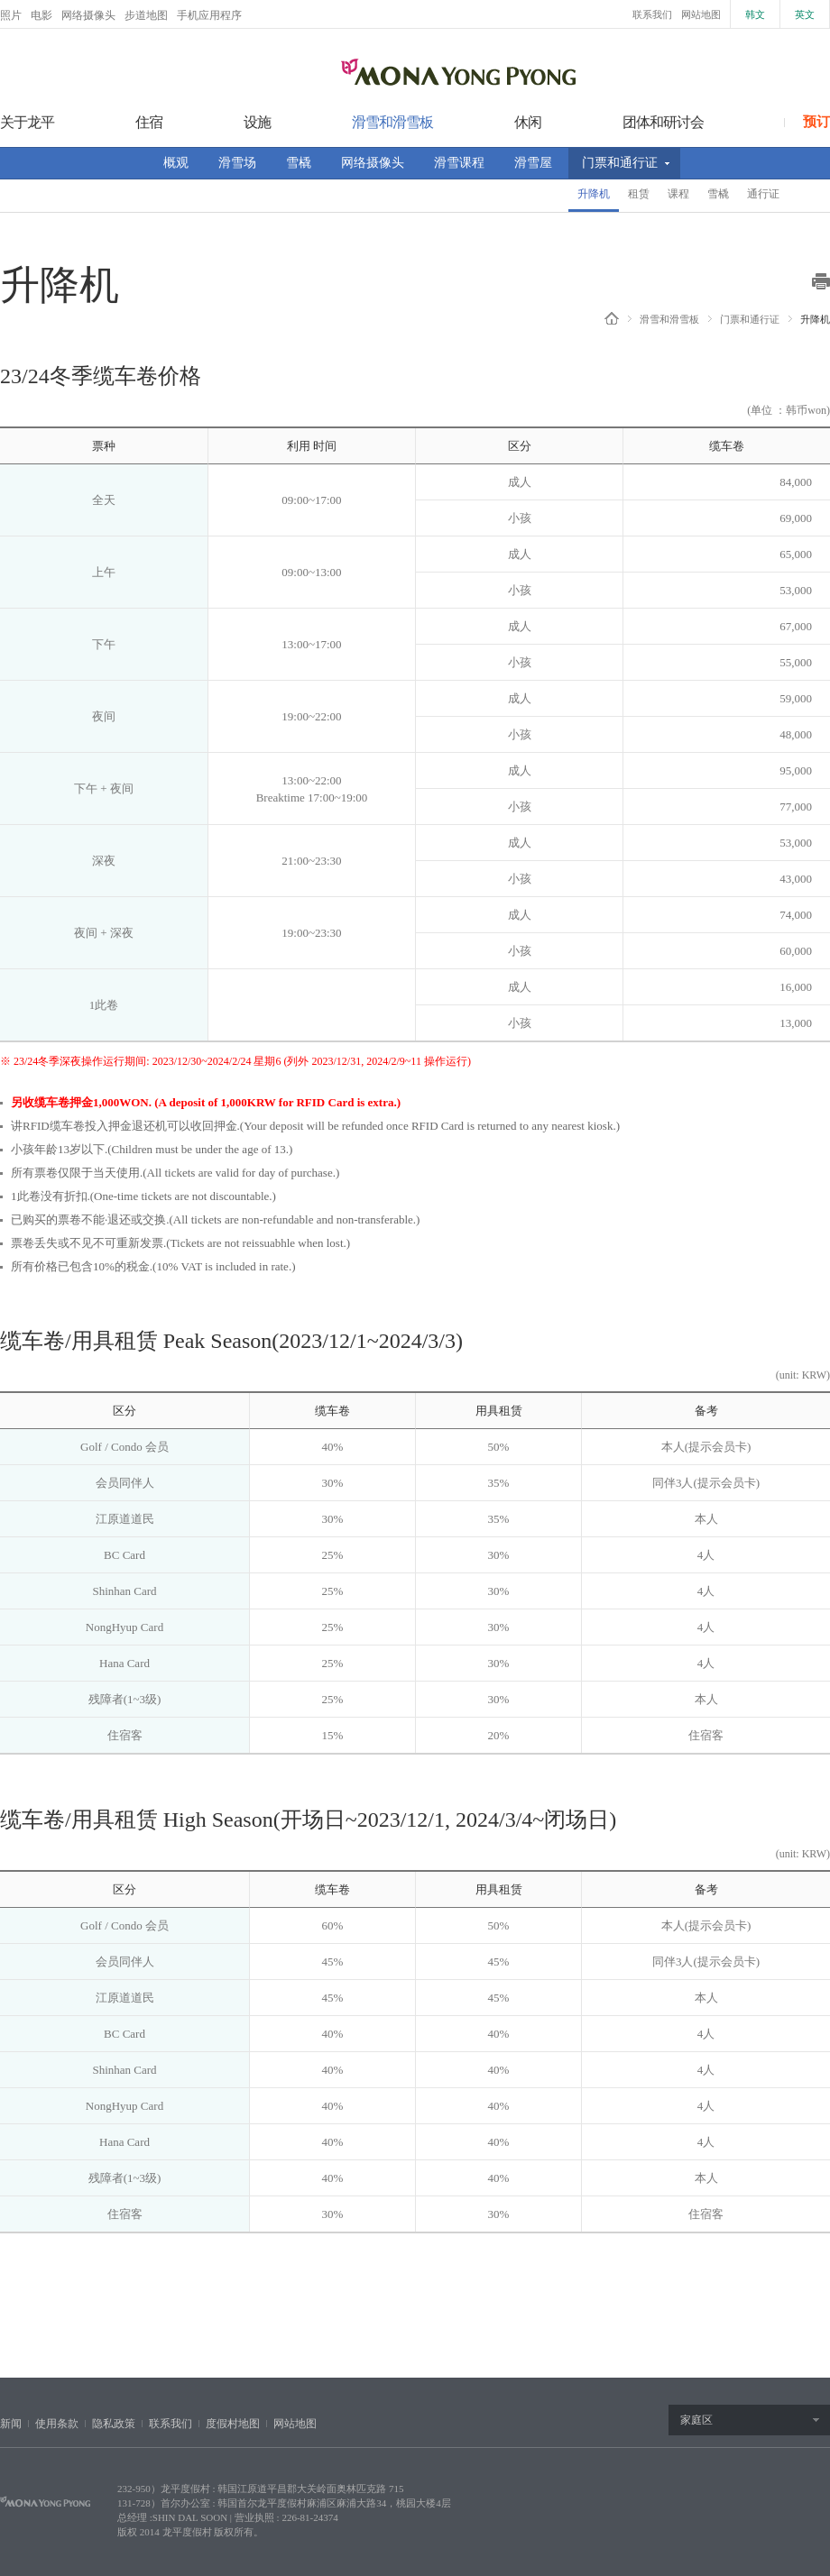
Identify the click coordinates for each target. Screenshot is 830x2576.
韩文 (755, 14)
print (821, 281)
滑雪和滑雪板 (392, 122)
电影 (41, 15)
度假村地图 (233, 2423)
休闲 (527, 122)
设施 (257, 122)
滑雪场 (237, 163)
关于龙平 (27, 122)
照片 (11, 15)
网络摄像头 (88, 15)
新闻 (11, 2423)
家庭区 (696, 2420)
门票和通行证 (620, 163)
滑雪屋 (533, 163)
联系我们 (652, 14)
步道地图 (146, 15)
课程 (678, 194)
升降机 (593, 194)
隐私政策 (113, 2423)
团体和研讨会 (663, 122)
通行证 (763, 194)
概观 (176, 163)
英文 (805, 14)
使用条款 (56, 2423)
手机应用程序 (209, 15)
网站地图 (701, 14)
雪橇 (298, 163)
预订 (816, 122)
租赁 (639, 194)
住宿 (148, 122)
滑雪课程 (459, 163)
